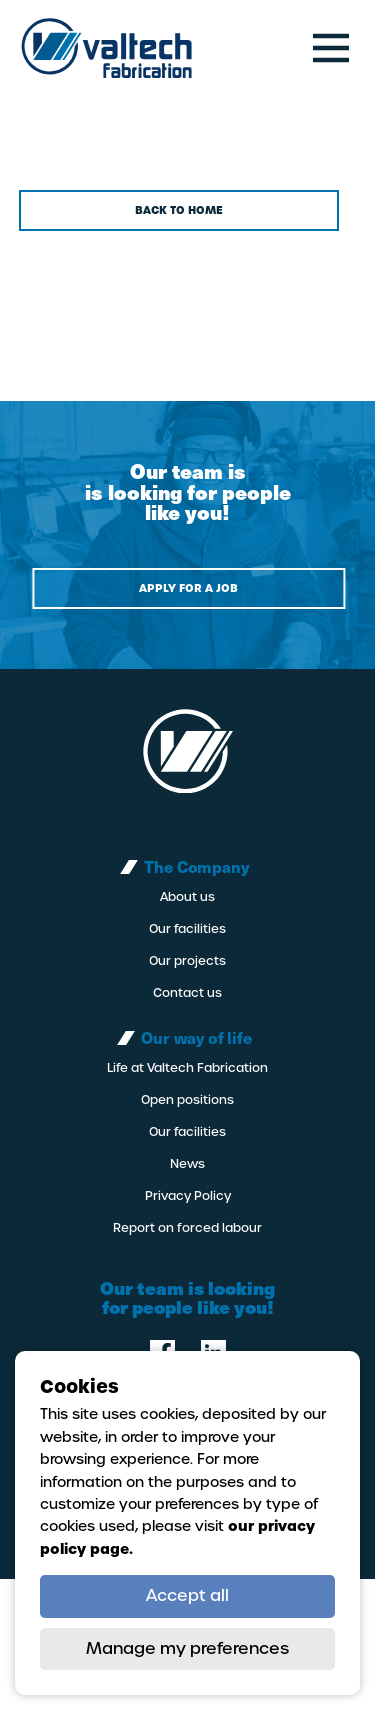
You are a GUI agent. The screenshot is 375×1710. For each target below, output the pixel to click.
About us (187, 897)
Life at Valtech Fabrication (187, 1068)
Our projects (187, 961)
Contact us (187, 993)
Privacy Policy (188, 1196)
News (187, 1164)
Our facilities (187, 929)
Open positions (187, 1100)
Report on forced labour (187, 1228)
